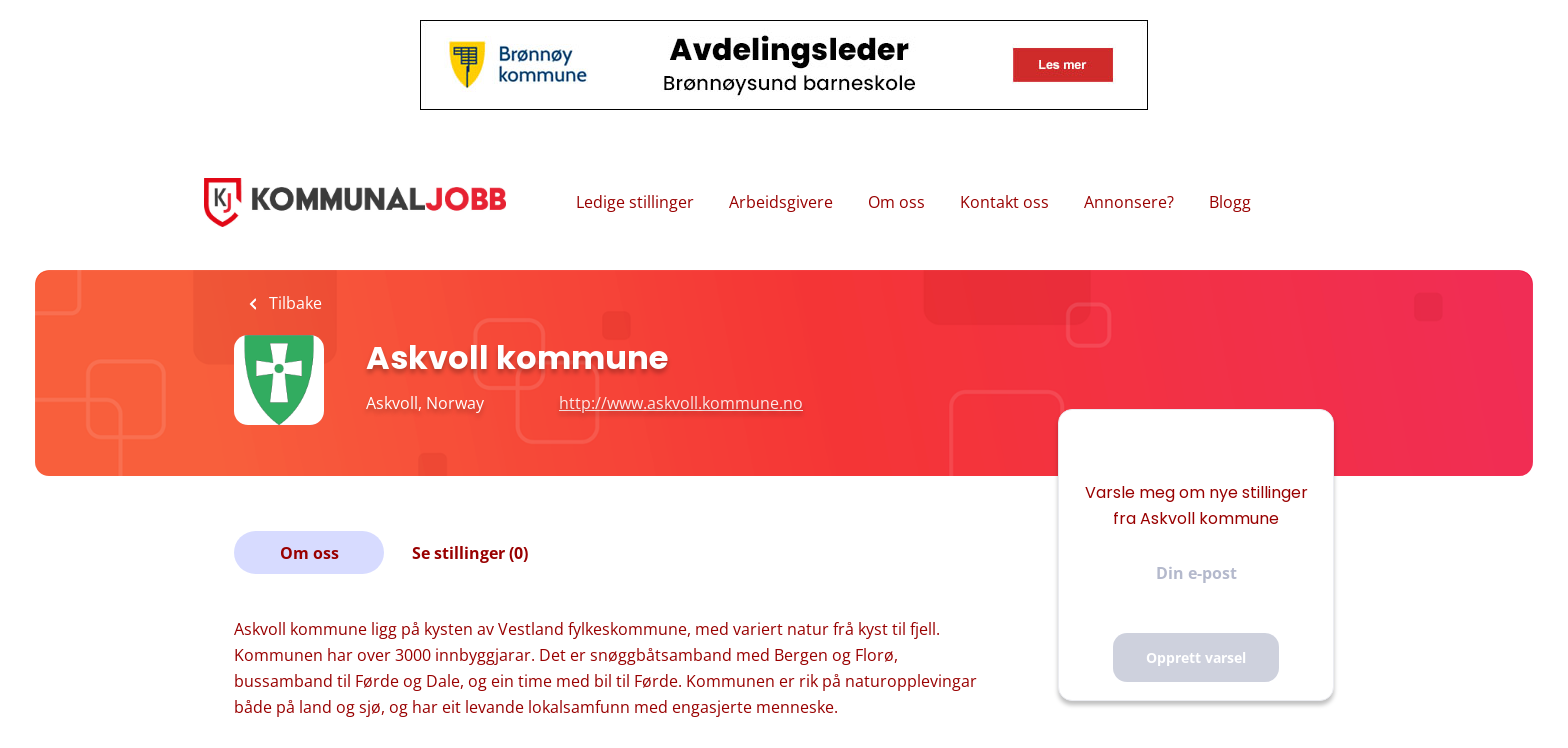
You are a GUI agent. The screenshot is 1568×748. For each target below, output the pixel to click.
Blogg (1230, 202)
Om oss (896, 202)
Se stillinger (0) (470, 553)
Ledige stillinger (635, 202)
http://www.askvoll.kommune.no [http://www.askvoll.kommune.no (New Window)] (681, 403)
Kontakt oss (1004, 202)
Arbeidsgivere (781, 202)
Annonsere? (1129, 202)
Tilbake (293, 303)
